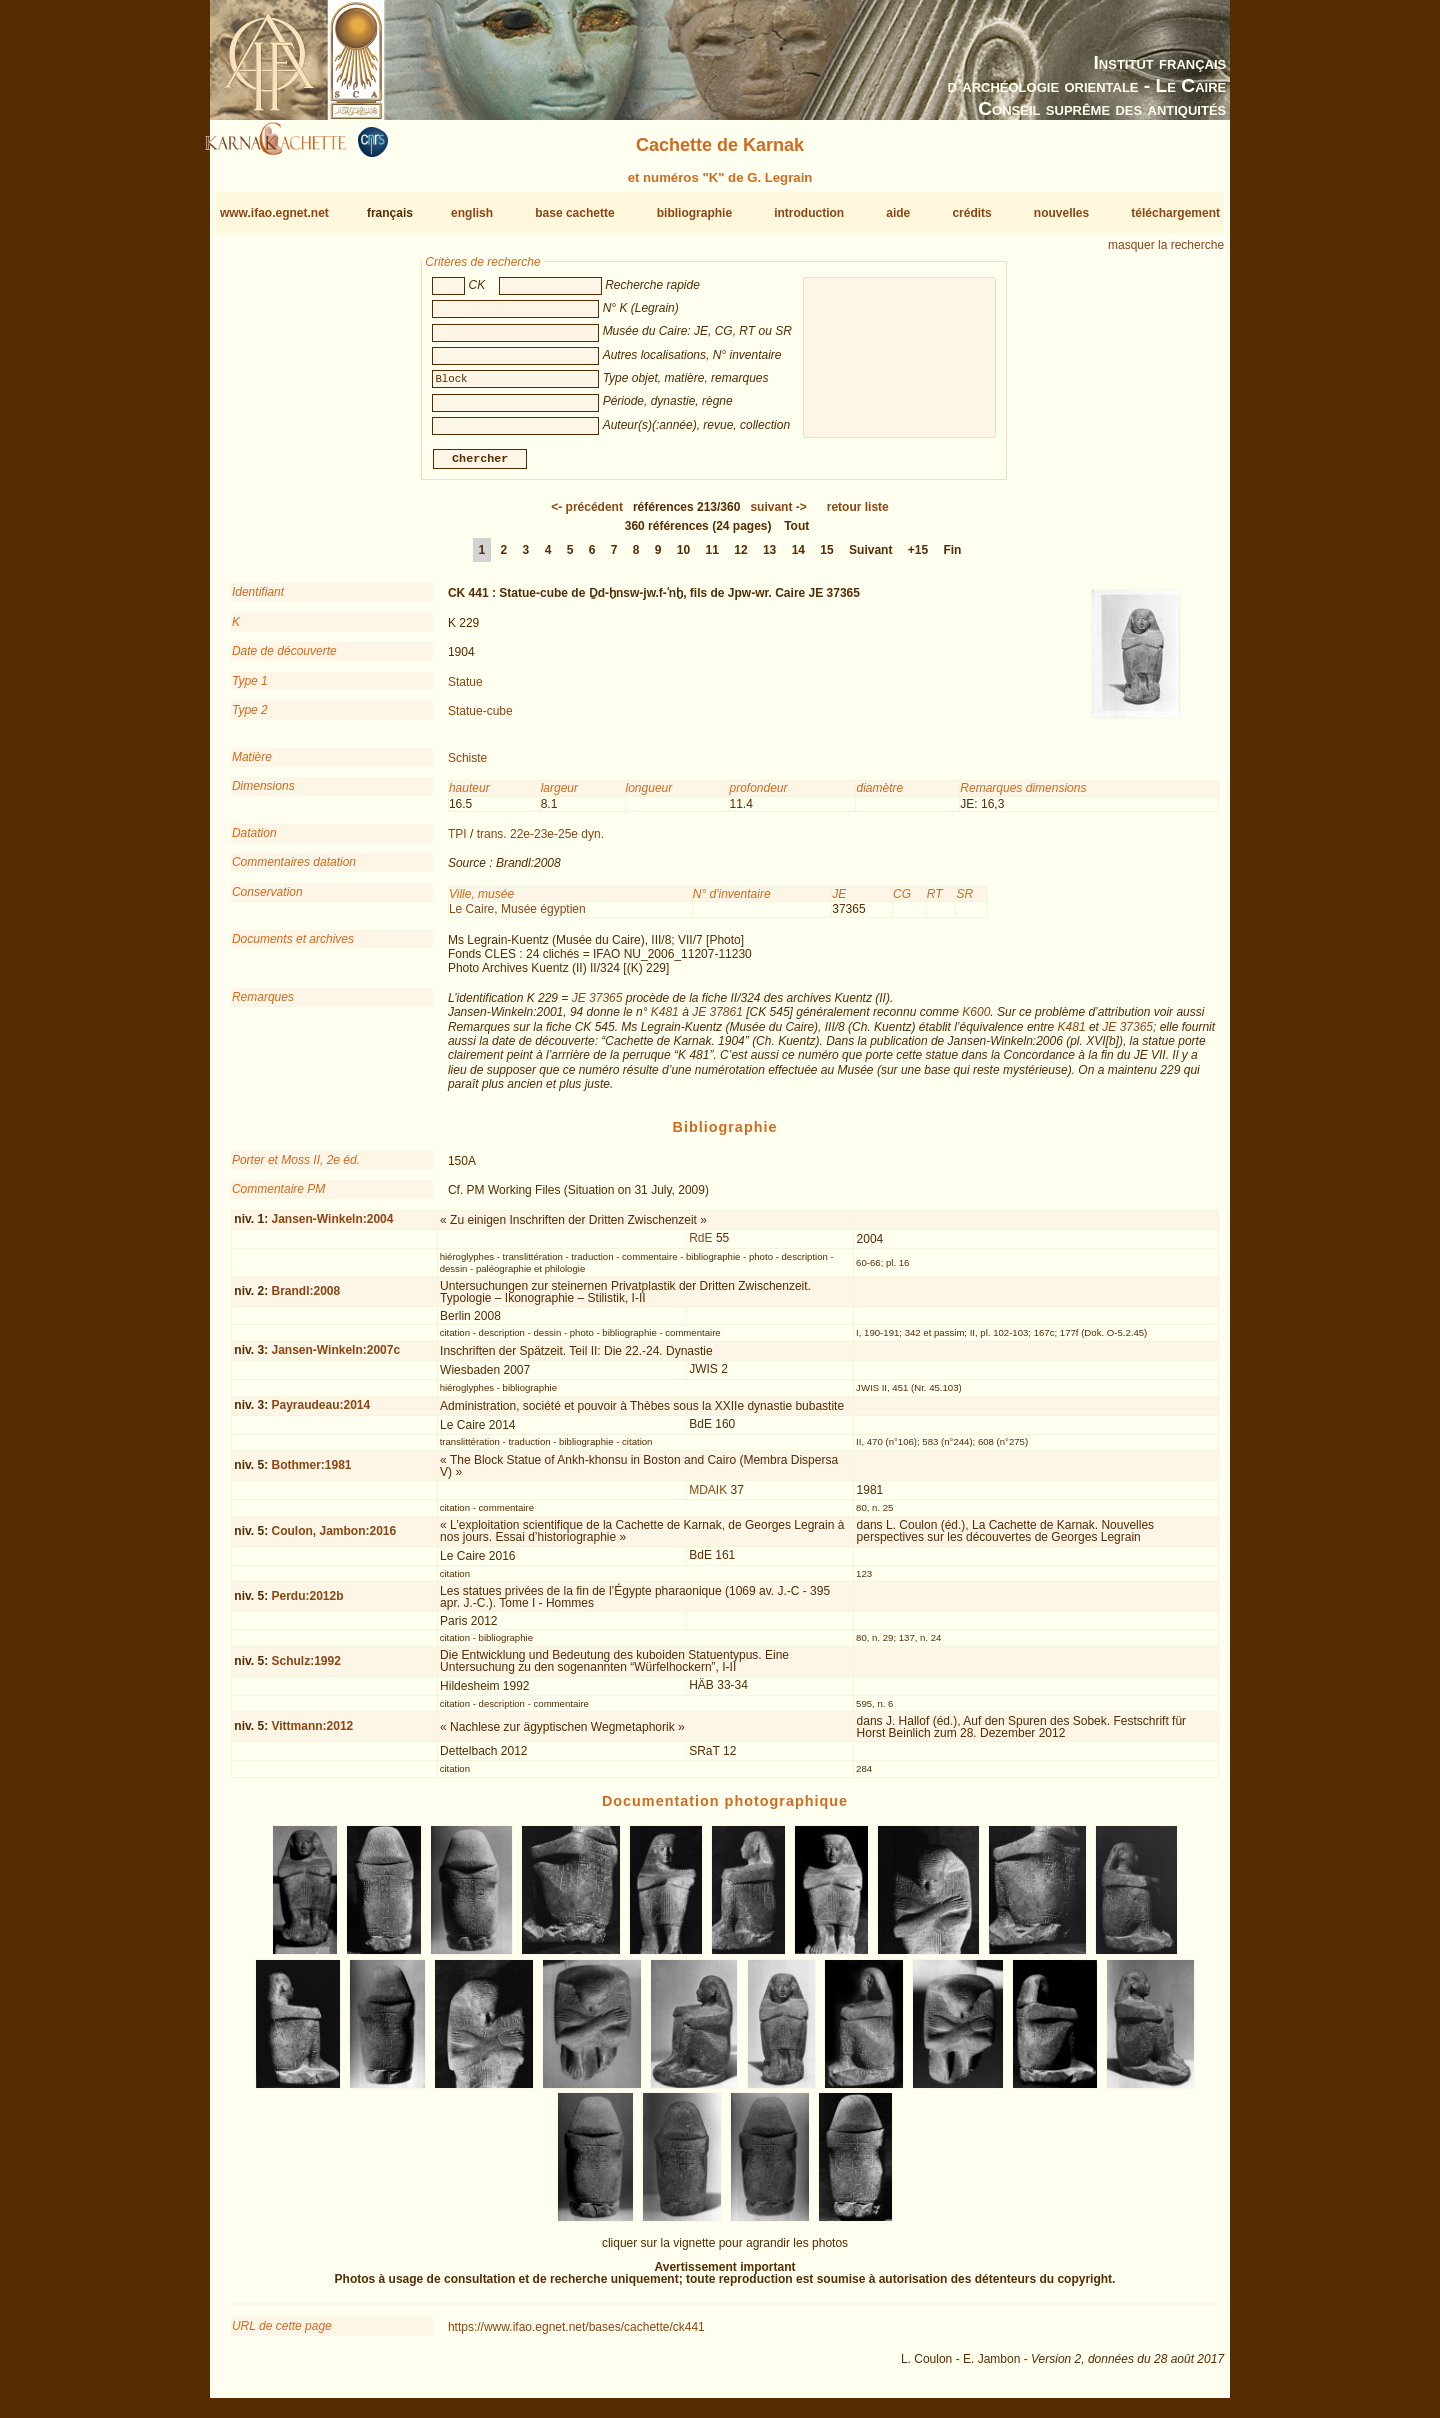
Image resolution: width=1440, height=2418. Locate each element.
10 (683, 558)
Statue (465, 689)
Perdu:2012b (307, 1604)
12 (740, 558)
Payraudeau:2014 (320, 1413)
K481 (665, 1020)
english (472, 213)
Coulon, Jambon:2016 (333, 1539)
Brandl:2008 (305, 1299)
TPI (457, 842)
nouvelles (1061, 213)
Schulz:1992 (305, 1669)
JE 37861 (717, 1020)
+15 (918, 558)
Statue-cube (480, 719)
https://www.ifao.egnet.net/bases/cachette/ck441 (576, 2335)
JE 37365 (597, 1006)
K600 (976, 1020)
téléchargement (1175, 213)
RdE (700, 1246)
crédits (971, 213)
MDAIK (708, 1497)
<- (587, 515)
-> (778, 515)
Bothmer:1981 (311, 1473)
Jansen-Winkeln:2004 (332, 1227)
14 (798, 558)
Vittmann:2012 (312, 1734)
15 (826, 558)
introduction (809, 213)
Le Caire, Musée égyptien (517, 917)
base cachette (574, 213)
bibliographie (694, 213)
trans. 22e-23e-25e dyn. (540, 842)
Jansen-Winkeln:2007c (335, 1358)
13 (769, 558)
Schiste (467, 766)
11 (712, 558)
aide (898, 213)
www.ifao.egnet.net (274, 213)
